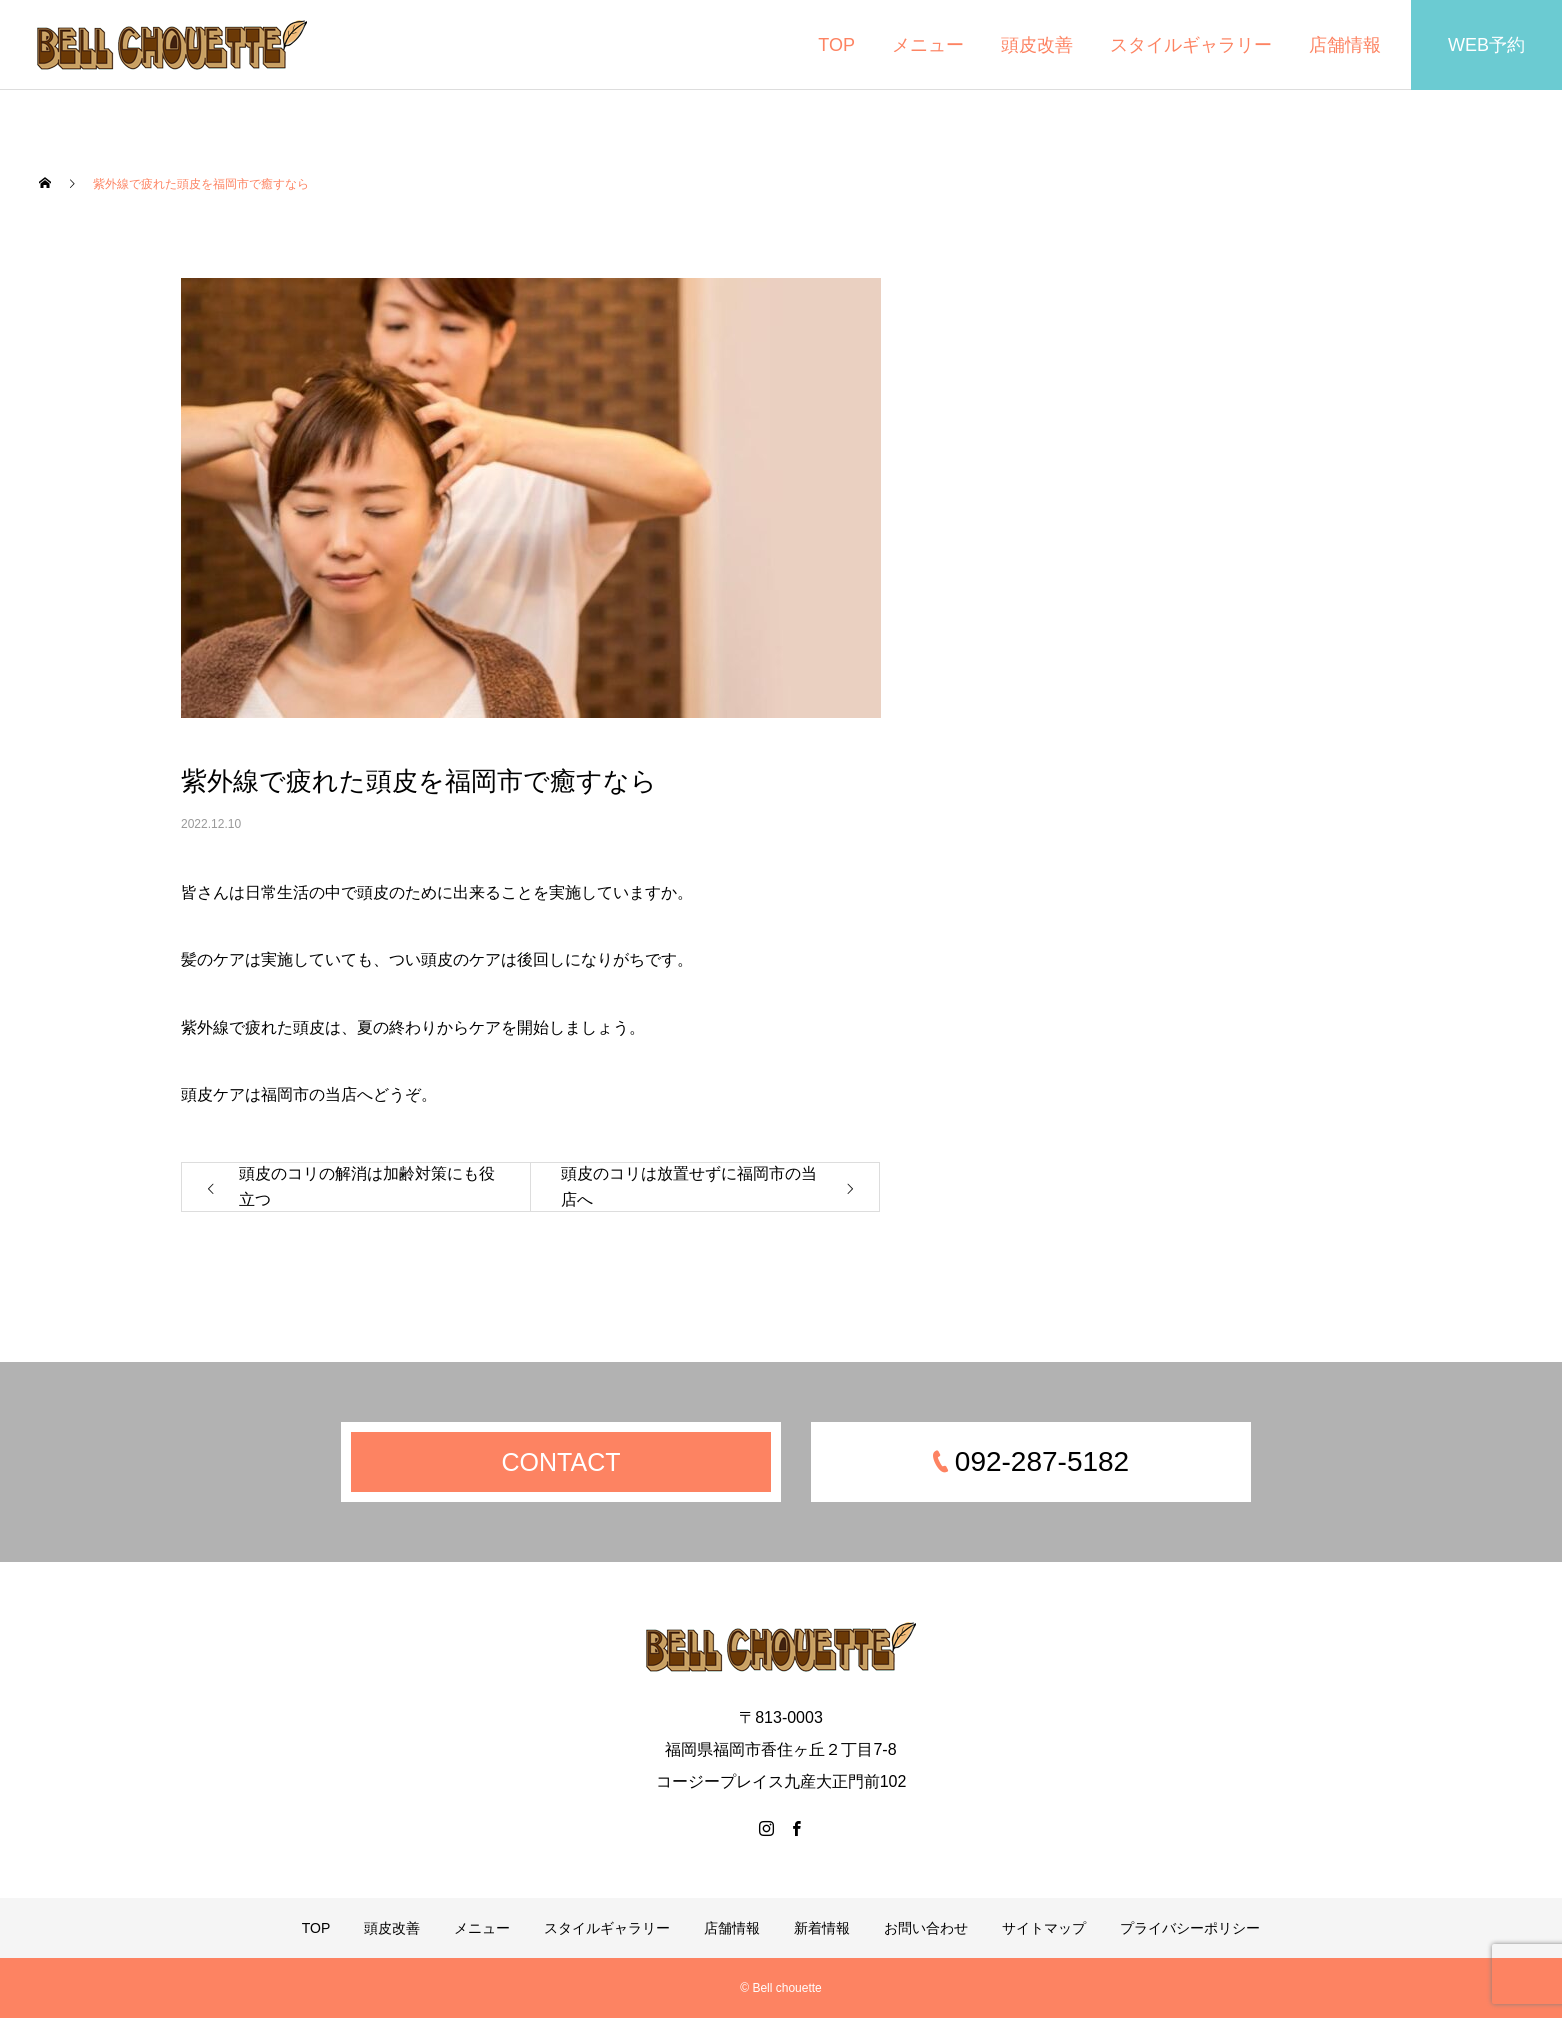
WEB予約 (1486, 45)
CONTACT (561, 1462)
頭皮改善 (1037, 45)
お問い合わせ (926, 1928)
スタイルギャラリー (1191, 45)
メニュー (928, 45)
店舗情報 (1345, 45)
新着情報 (822, 1928)
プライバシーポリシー (1190, 1928)
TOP (836, 45)
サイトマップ (1044, 1928)
